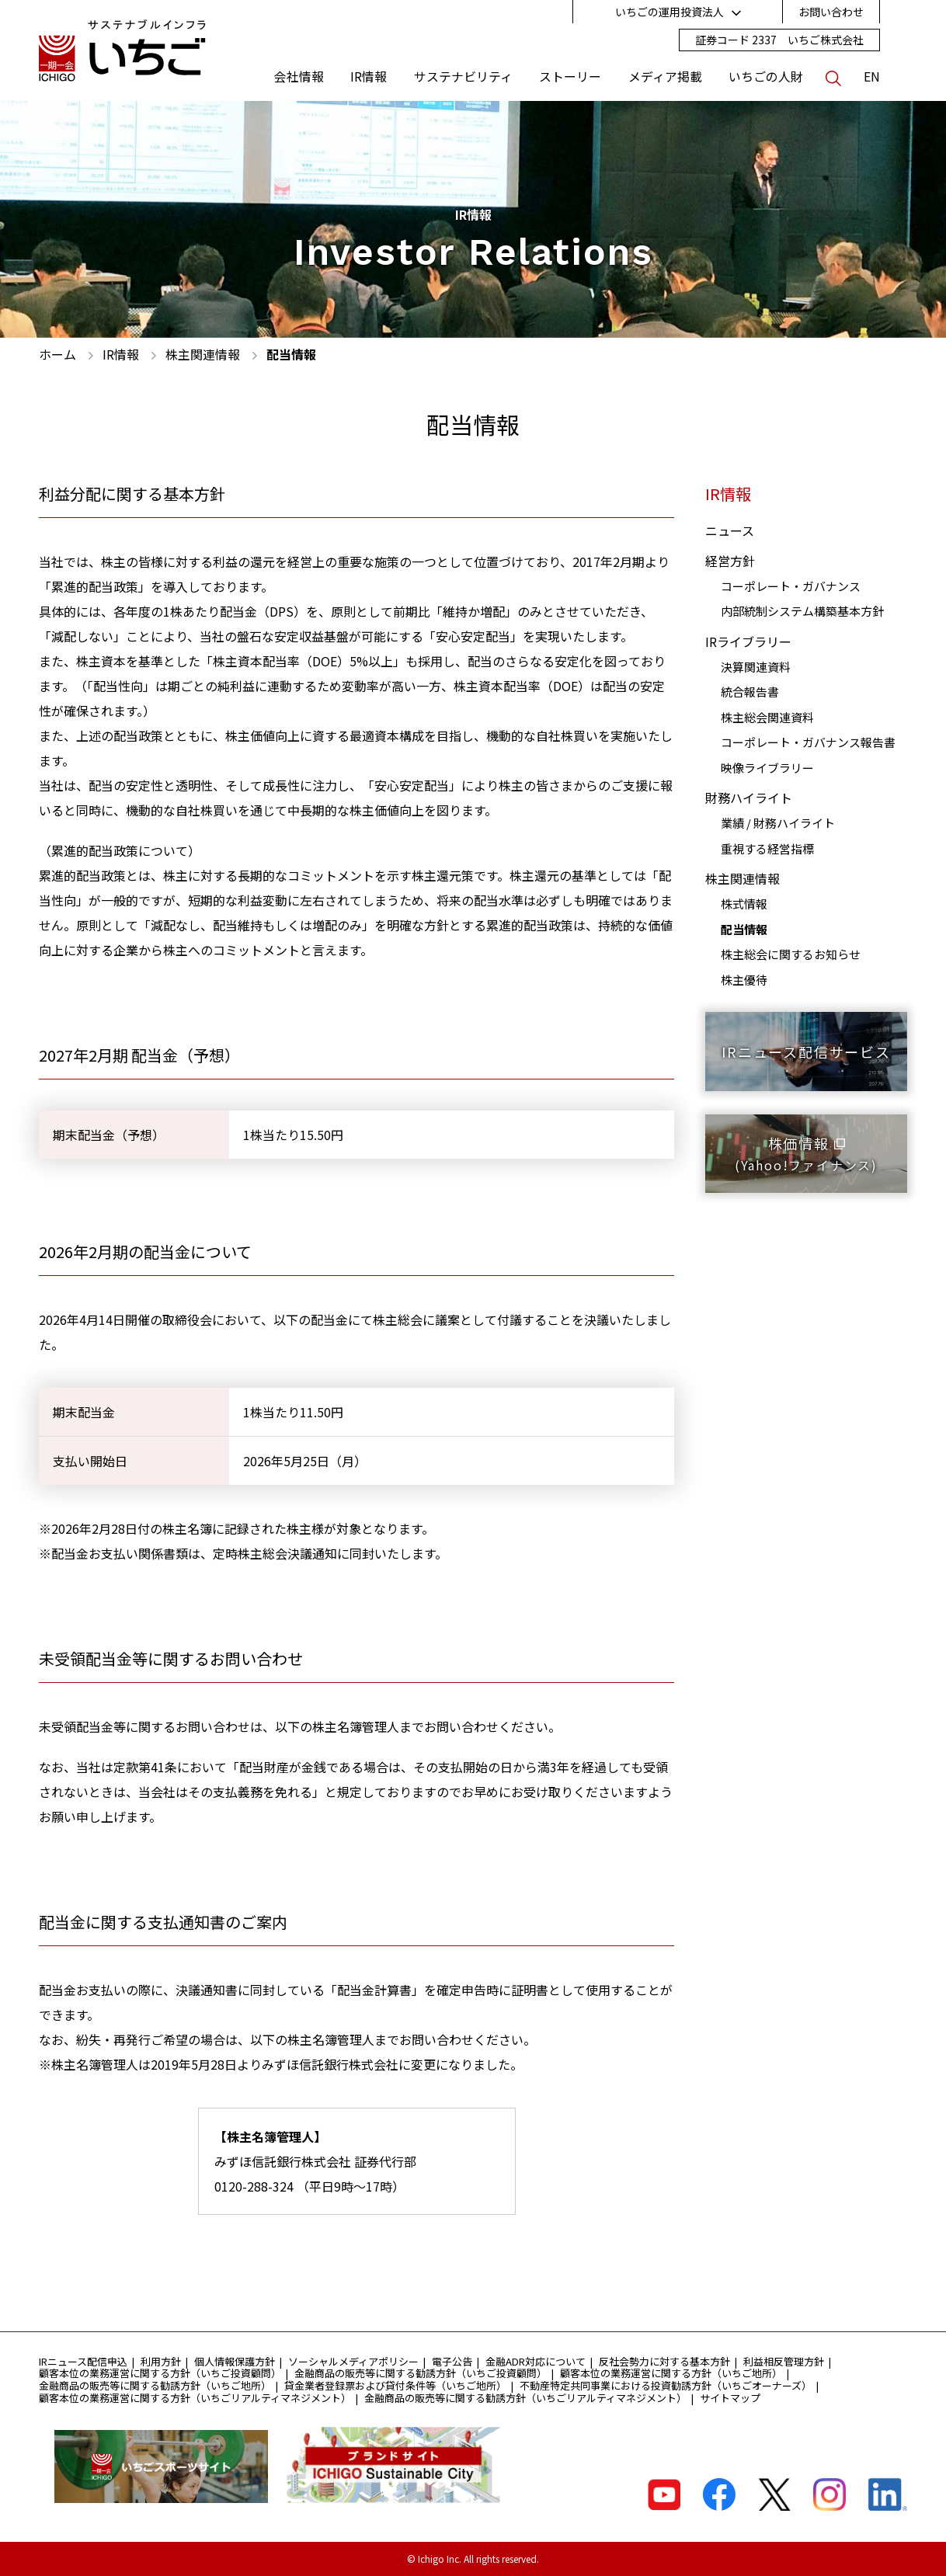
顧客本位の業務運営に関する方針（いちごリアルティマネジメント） (195, 2397)
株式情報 (744, 903)
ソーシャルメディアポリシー (353, 2361)
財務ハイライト (748, 797)
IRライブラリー (748, 641)
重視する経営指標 (767, 848)
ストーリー (570, 76)
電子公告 (452, 2361)
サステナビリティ (463, 76)
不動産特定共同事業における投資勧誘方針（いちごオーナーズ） (666, 2385)
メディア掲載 (665, 76)
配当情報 (744, 929)
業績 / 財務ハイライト (778, 823)
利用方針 (161, 2361)
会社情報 (299, 76)
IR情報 (368, 76)
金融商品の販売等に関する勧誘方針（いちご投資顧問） (420, 2373)
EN (872, 76)
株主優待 (744, 980)
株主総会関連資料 (767, 717)
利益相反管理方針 (783, 2361)
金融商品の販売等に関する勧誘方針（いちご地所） (155, 2385)
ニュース (729, 530)
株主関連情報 (742, 878)
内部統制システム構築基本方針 (802, 611)
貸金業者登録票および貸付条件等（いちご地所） (395, 2385)
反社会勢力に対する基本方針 (664, 2361)
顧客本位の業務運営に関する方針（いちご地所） (671, 2373)
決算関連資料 (756, 667)
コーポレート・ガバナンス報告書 (808, 742)
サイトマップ (730, 2397)
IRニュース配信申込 (83, 2361)
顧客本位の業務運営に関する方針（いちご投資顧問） (160, 2373)
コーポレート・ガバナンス (791, 586)
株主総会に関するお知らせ (791, 954)
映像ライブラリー (767, 768)
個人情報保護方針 (234, 2361)
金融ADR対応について (535, 2361)
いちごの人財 (766, 76)
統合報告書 (750, 691)
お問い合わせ (831, 11)
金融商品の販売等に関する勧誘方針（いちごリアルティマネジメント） (525, 2397)
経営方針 (730, 560)
